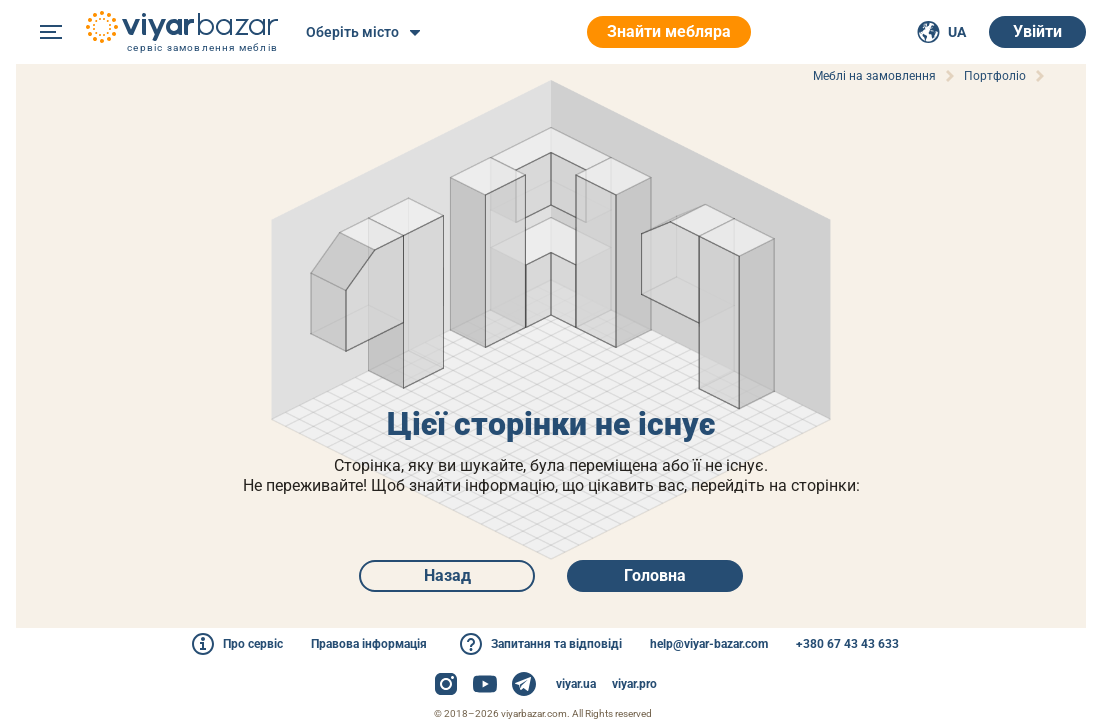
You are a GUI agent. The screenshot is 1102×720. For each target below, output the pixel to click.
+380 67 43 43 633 (847, 644)
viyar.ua (576, 684)
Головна (655, 575)
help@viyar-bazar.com (709, 644)
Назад (447, 575)
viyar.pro (634, 684)
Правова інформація (369, 644)
